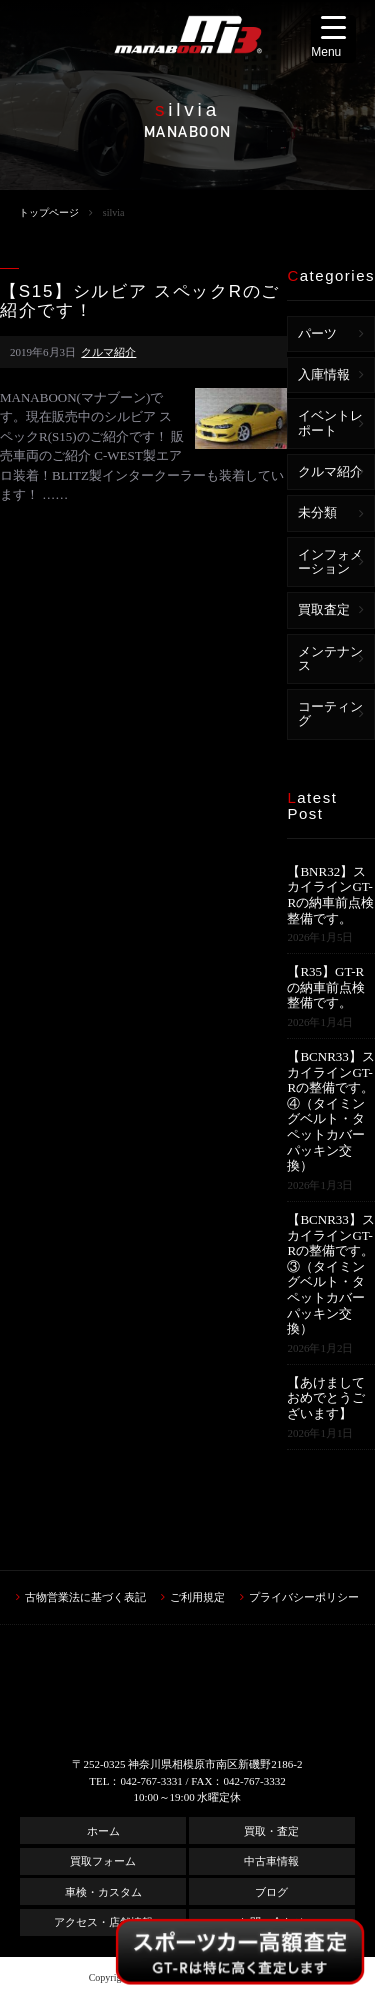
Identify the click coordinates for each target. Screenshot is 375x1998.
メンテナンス (330, 658)
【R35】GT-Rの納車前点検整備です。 (326, 987)
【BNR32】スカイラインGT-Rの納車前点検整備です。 (330, 895)
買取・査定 (271, 1831)
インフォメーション (330, 561)
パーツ (317, 333)
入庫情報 (324, 374)
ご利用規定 (197, 1597)
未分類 (317, 512)
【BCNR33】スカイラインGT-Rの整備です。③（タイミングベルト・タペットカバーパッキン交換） (330, 1274)
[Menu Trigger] (333, 39)
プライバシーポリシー (304, 1597)
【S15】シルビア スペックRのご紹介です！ (140, 301)
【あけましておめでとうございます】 (326, 1398)
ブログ (271, 1892)
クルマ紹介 (108, 352)
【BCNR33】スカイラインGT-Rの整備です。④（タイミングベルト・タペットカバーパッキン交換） (330, 1111)
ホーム (103, 1831)
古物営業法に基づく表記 (85, 1597)
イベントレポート (330, 422)
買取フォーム (103, 1861)
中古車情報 (271, 1861)
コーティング (330, 713)
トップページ (49, 212)
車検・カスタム (103, 1892)
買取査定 (324, 609)
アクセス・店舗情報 (103, 1922)
